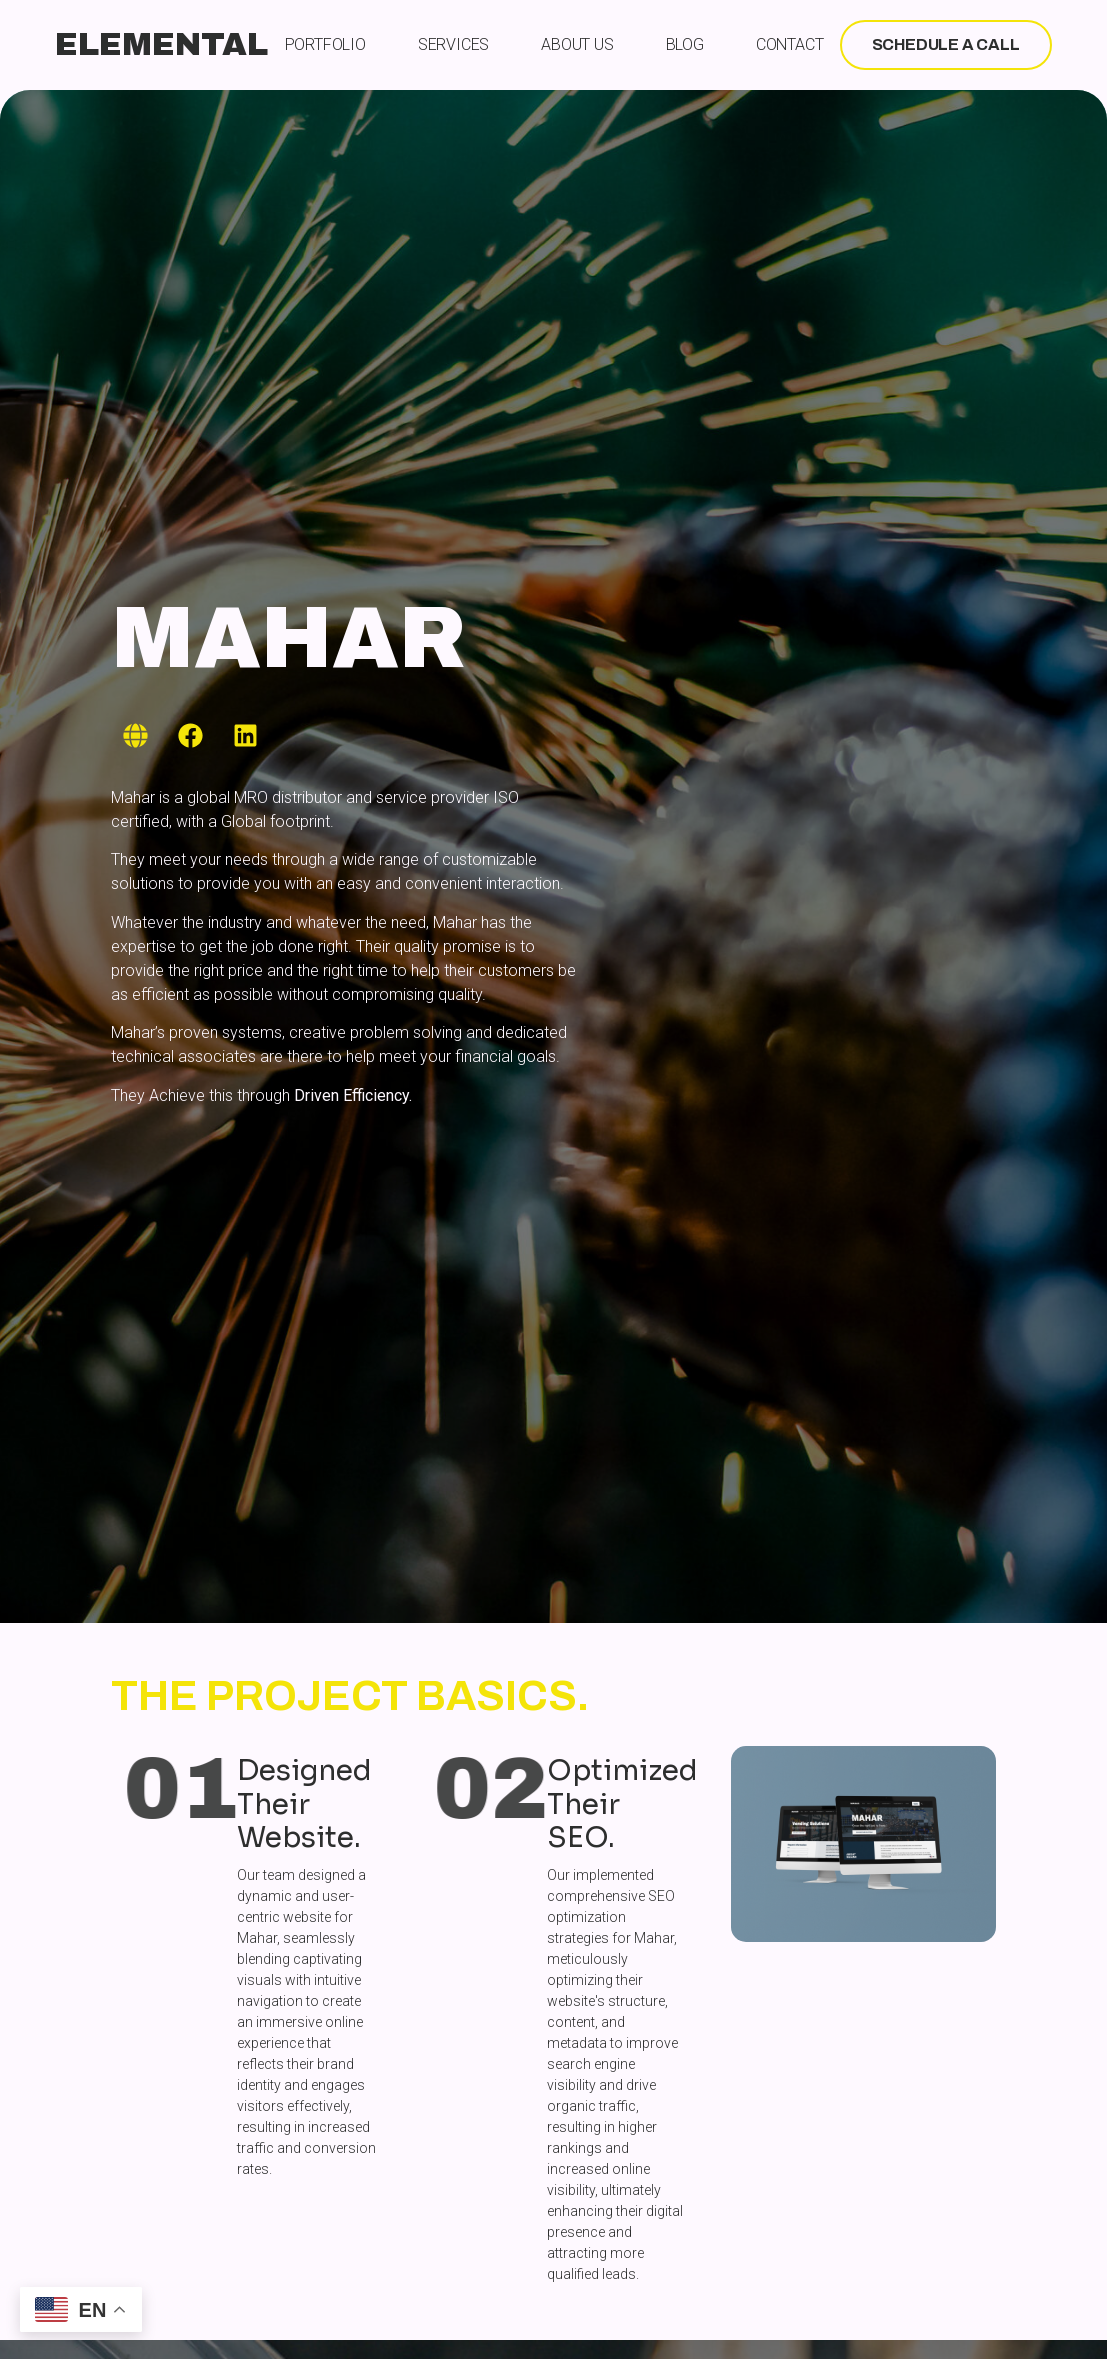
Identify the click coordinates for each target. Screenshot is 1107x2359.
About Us (577, 44)
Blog (685, 44)
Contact (790, 44)
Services (453, 44)
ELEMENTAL (161, 44)
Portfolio (325, 44)
